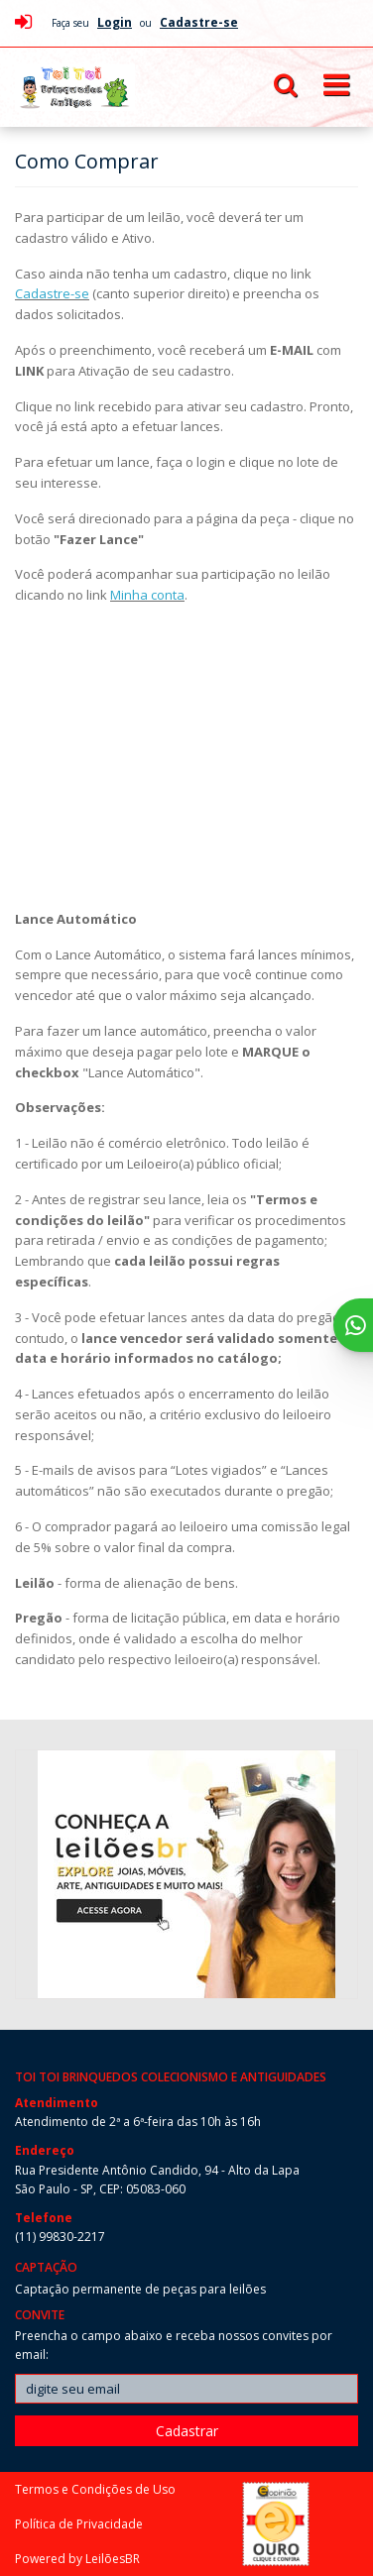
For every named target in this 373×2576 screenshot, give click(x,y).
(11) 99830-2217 (60, 2236)
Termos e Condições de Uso (95, 2489)
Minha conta (147, 595)
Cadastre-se (52, 293)
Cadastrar (187, 2430)
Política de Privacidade (79, 2524)
